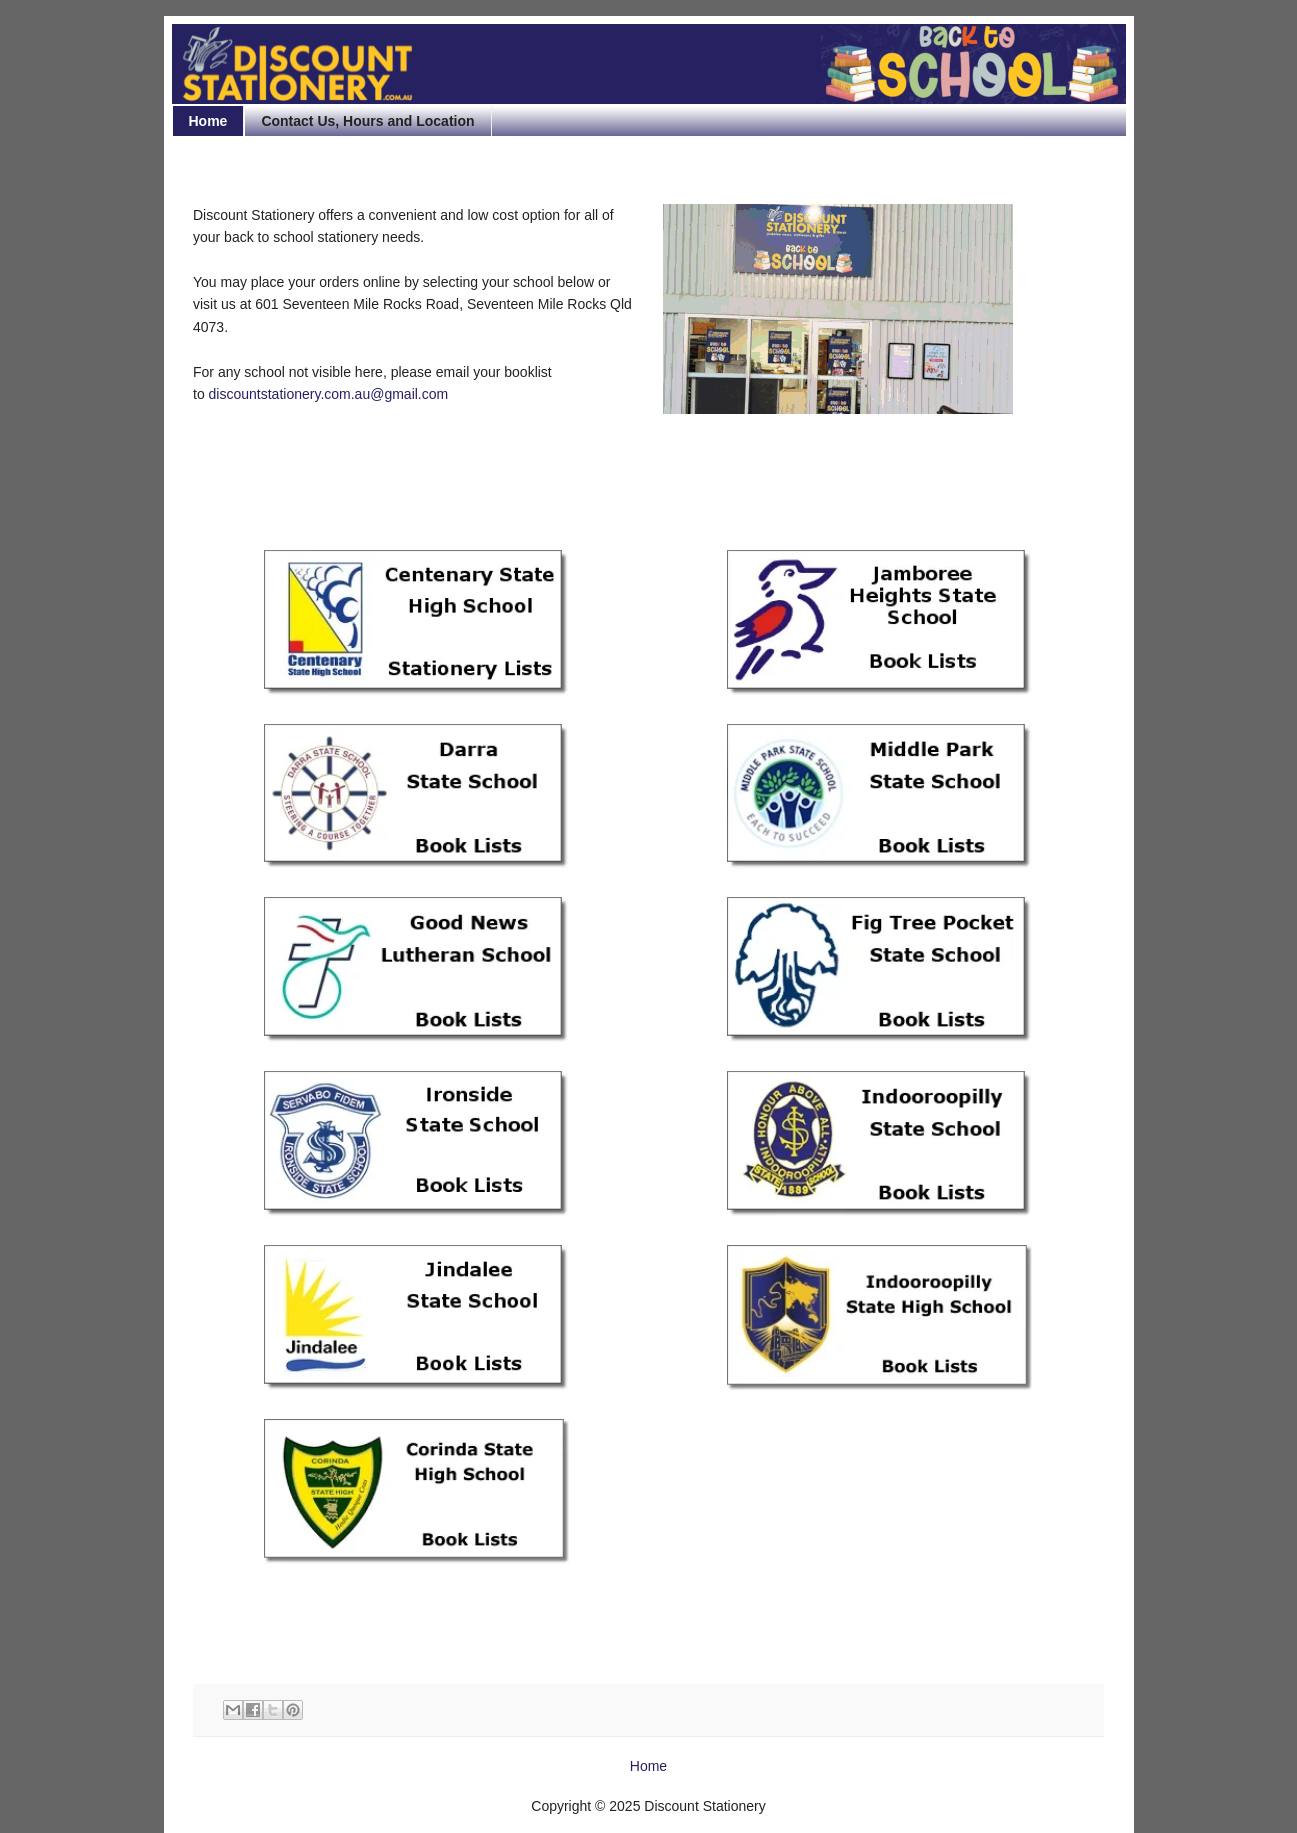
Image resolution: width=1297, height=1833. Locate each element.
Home (208, 121)
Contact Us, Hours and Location (367, 121)
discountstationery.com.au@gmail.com (329, 394)
